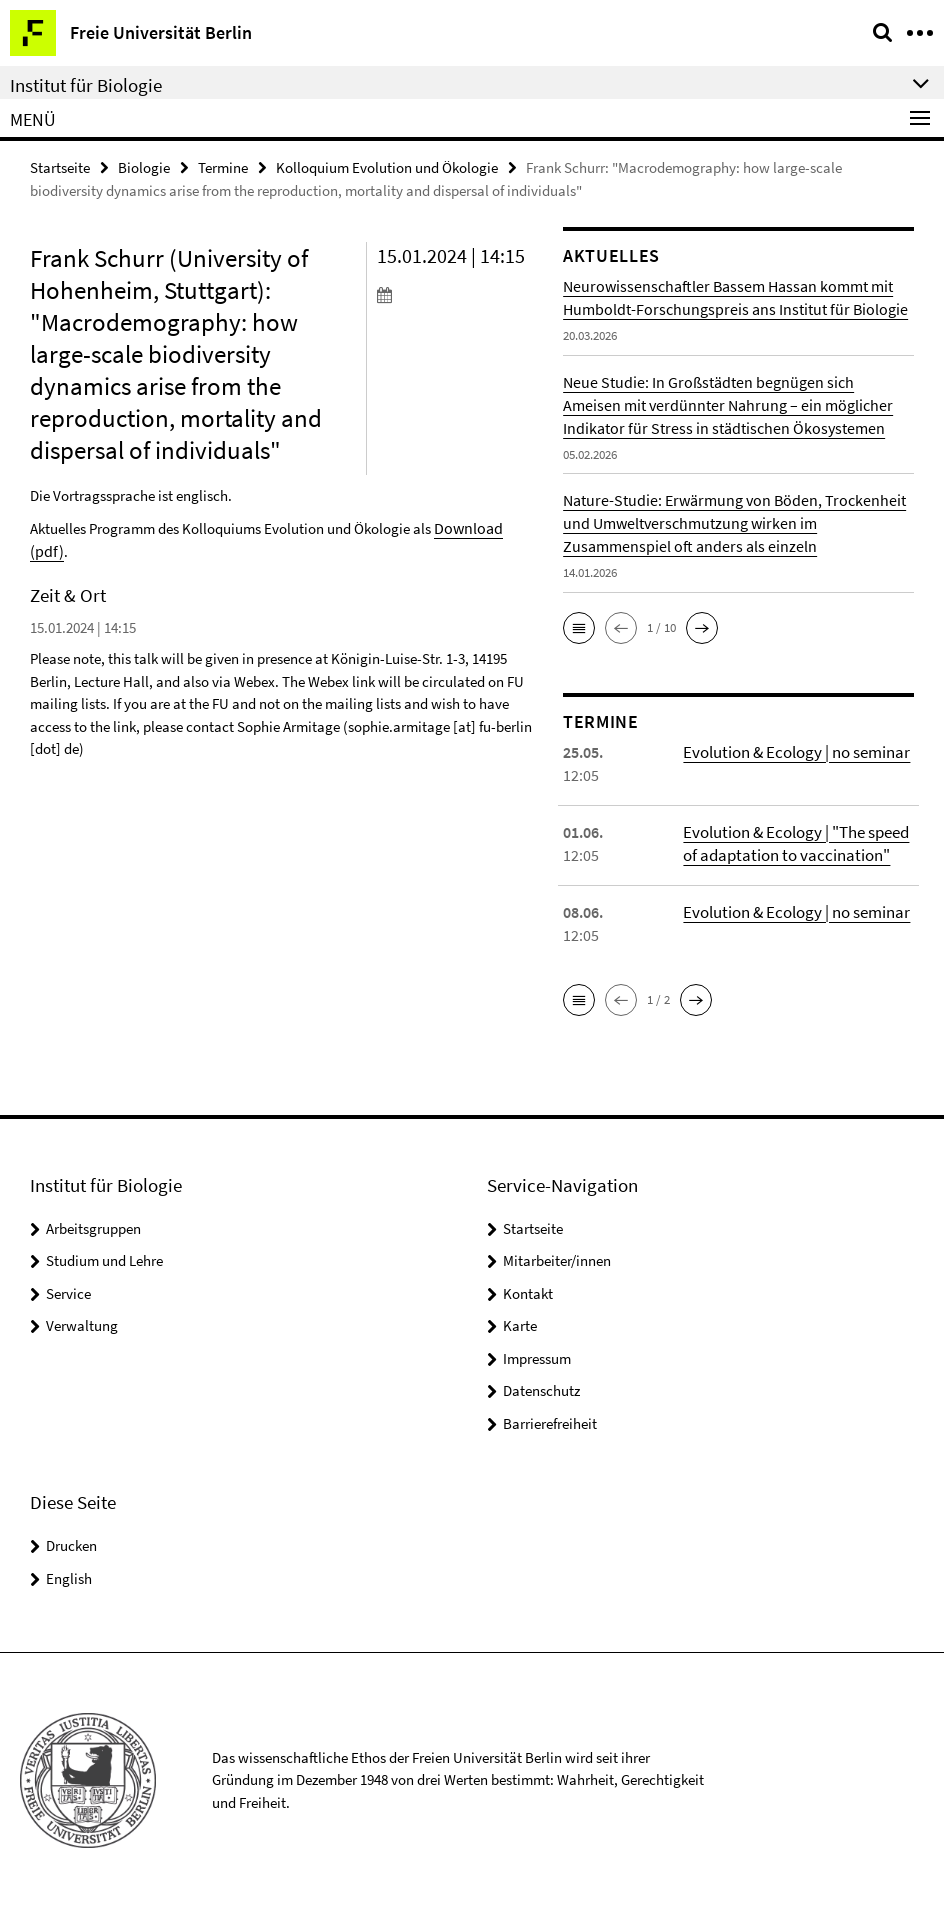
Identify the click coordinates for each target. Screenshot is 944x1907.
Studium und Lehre (104, 1259)
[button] (579, 627)
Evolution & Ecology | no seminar (792, 751)
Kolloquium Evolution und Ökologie (387, 166)
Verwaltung (82, 1324)
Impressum (537, 1357)
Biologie (144, 166)
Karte (520, 1324)
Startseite (60, 166)
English (69, 1577)
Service (68, 1292)
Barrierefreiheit (550, 1422)
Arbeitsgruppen (93, 1227)
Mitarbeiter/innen (557, 1259)
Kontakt (528, 1292)
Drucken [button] (71, 1544)
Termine (223, 166)
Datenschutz (541, 1389)
